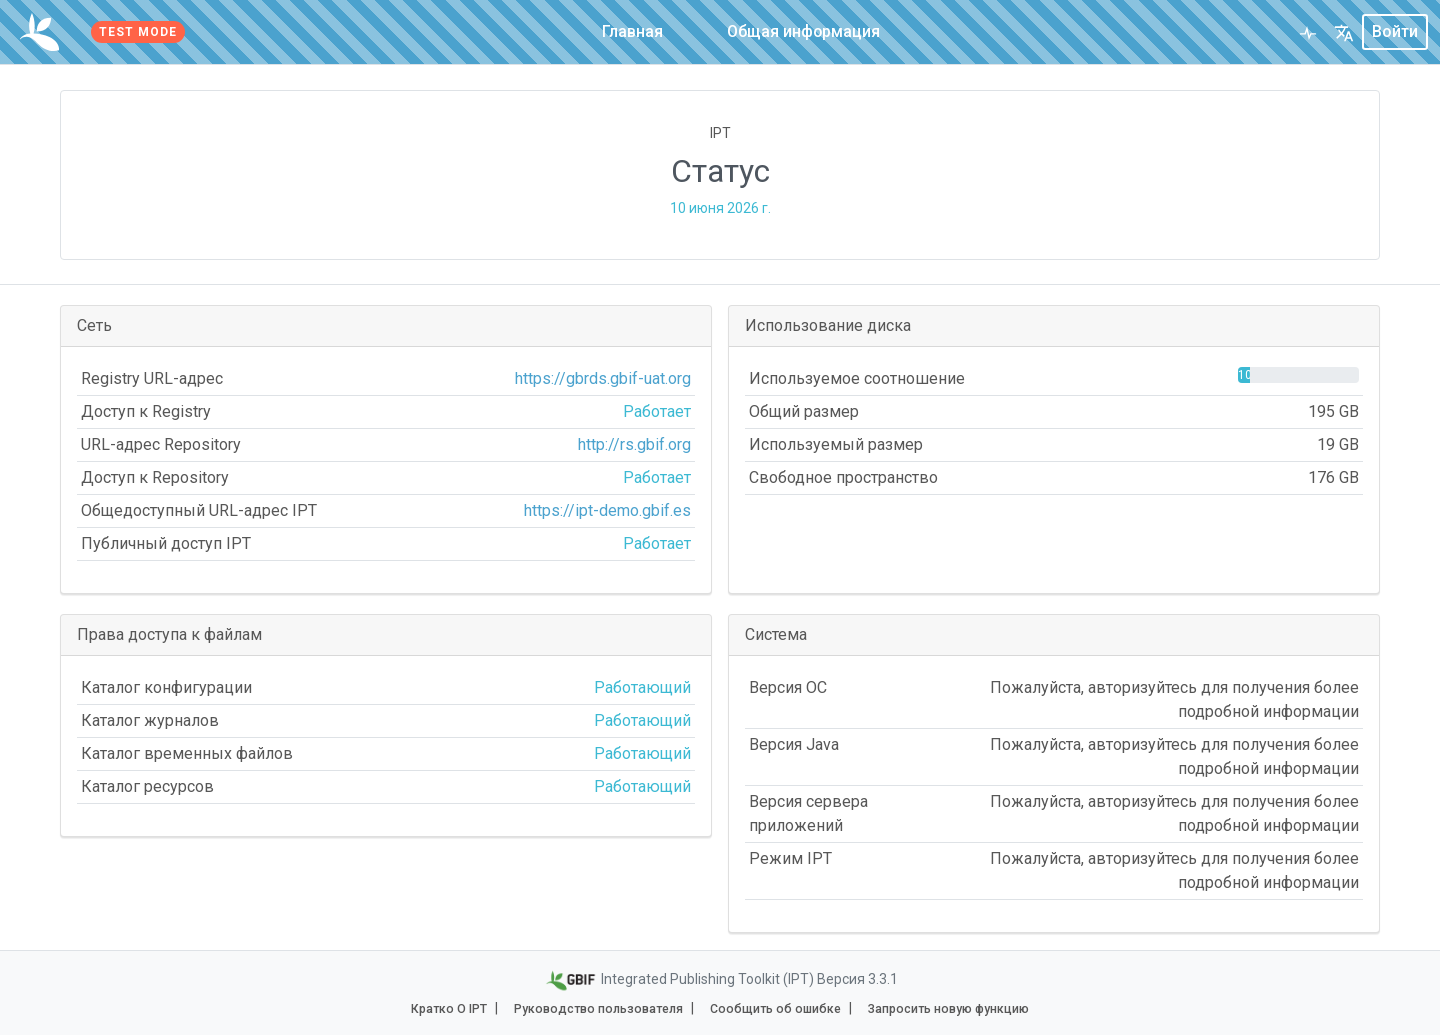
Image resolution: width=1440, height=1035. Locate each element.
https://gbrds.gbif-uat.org (603, 378)
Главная (632, 31)
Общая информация (804, 31)
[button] (1344, 32)
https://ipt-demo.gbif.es (607, 510)
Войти (1395, 31)
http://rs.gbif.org (634, 444)
